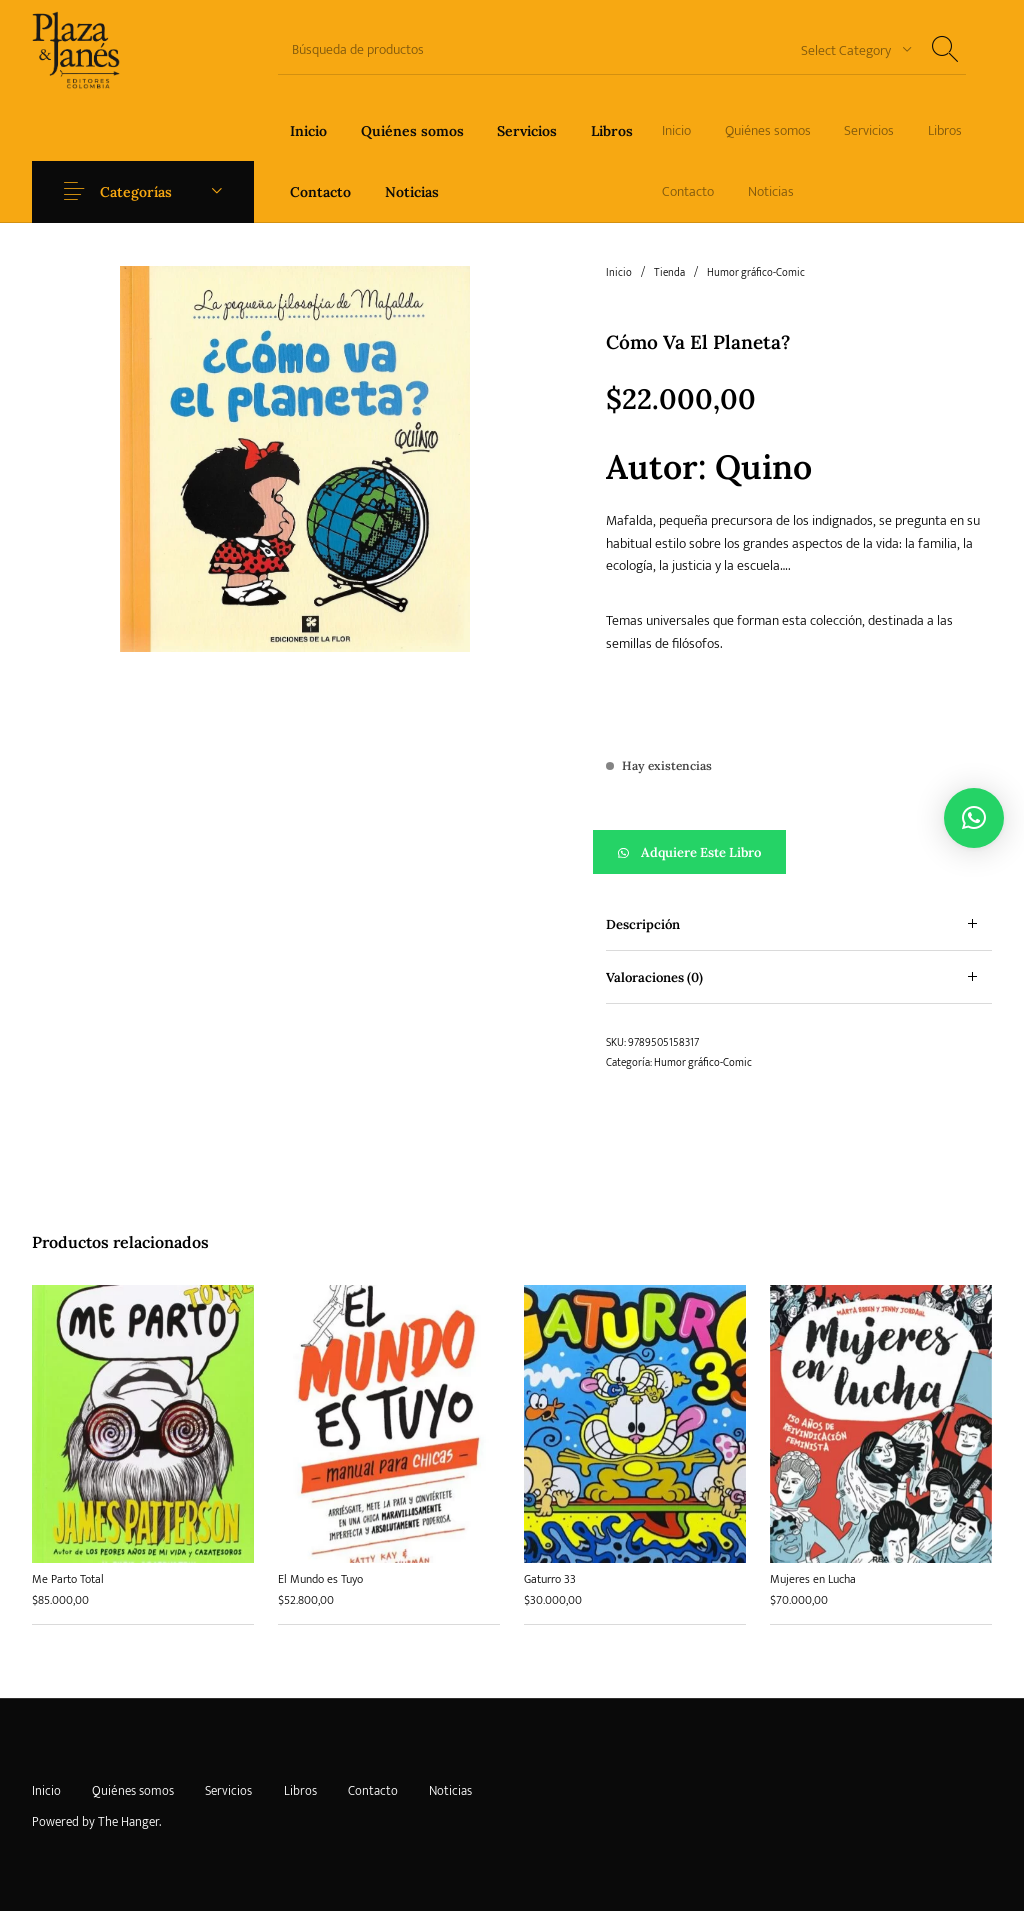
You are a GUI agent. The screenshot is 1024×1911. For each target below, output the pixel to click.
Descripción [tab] (643, 924)
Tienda (669, 273)
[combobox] (849, 49)
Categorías (136, 192)
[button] (799, 852)
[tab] (799, 924)
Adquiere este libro (701, 852)
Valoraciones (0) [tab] (654, 977)
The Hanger (128, 1822)
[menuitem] (308, 130)
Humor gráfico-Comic (756, 273)
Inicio (619, 273)
